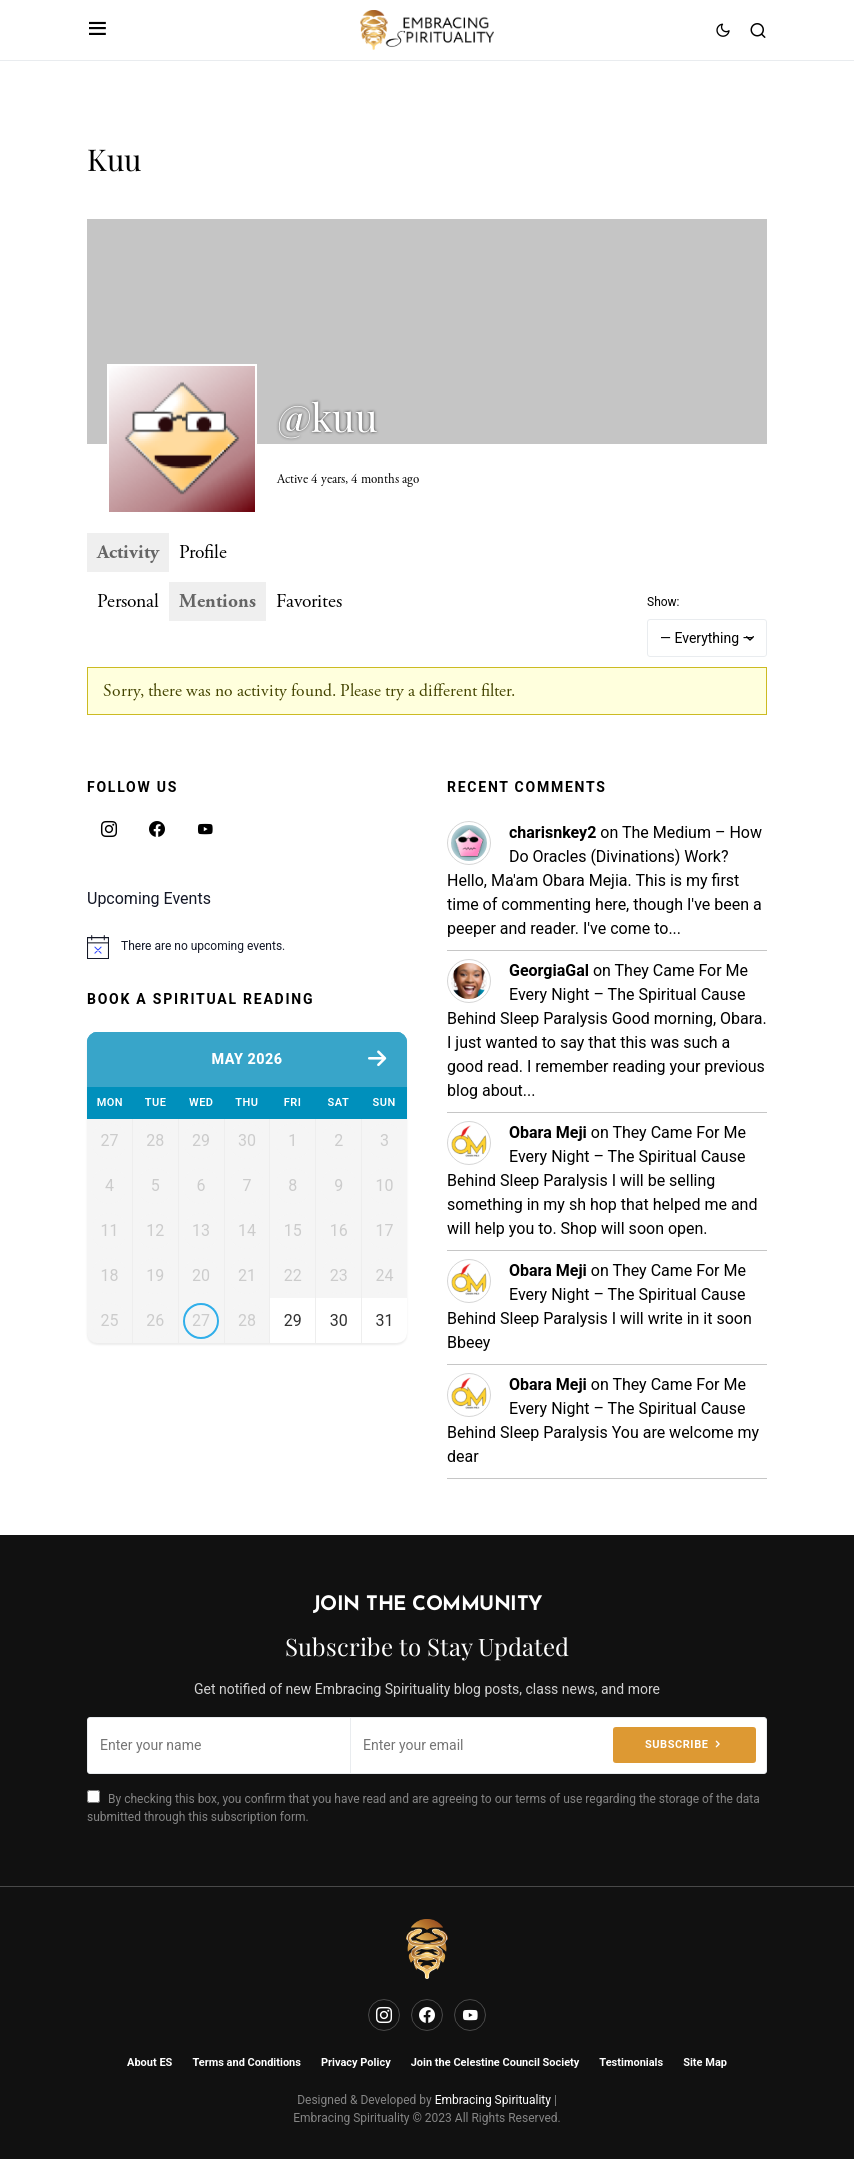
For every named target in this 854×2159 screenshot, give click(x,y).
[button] (97, 30)
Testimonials (631, 2062)
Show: (663, 602)
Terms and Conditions (246, 2062)
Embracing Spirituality (493, 2100)
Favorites (309, 601)
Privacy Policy (356, 2062)
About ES (149, 2062)
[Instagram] (109, 829)
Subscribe (676, 1744)
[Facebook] (157, 829)
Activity (128, 552)
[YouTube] (205, 829)
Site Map (705, 2062)
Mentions (217, 601)
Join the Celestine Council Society (495, 2062)
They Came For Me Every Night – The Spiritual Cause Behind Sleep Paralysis (597, 994)
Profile (203, 552)
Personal (128, 601)
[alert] (247, 947)
